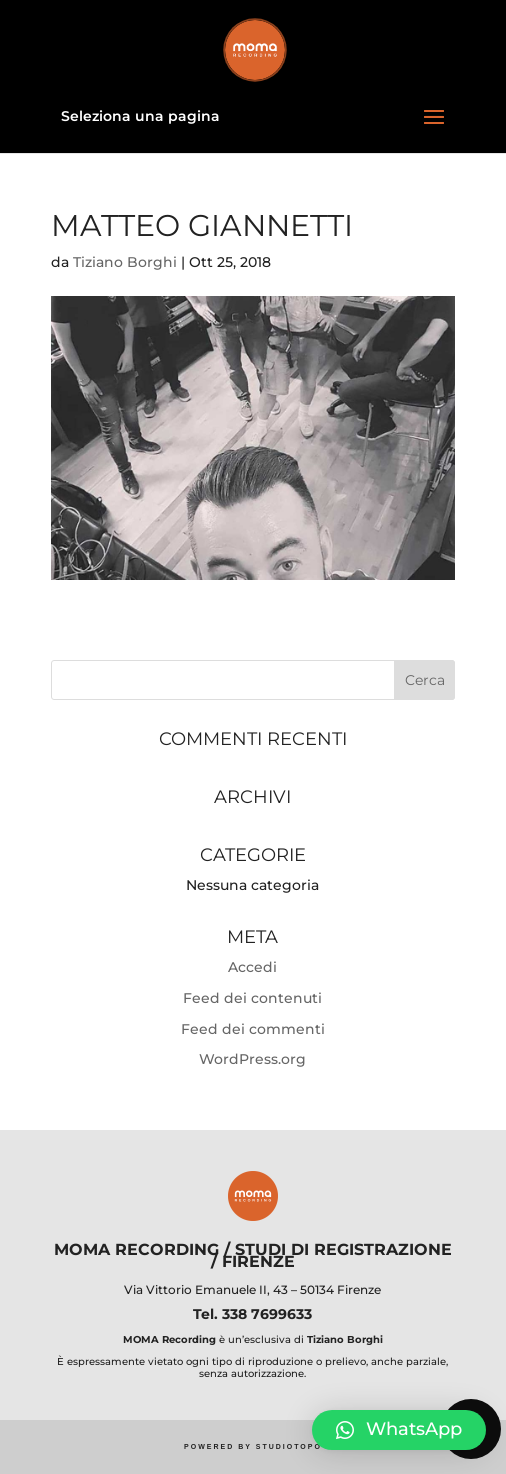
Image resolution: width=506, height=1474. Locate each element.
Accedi (252, 967)
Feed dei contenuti (252, 998)
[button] (399, 1430)
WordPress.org (252, 1059)
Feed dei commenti (253, 1029)
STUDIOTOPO (289, 1446)
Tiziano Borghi (125, 262)
